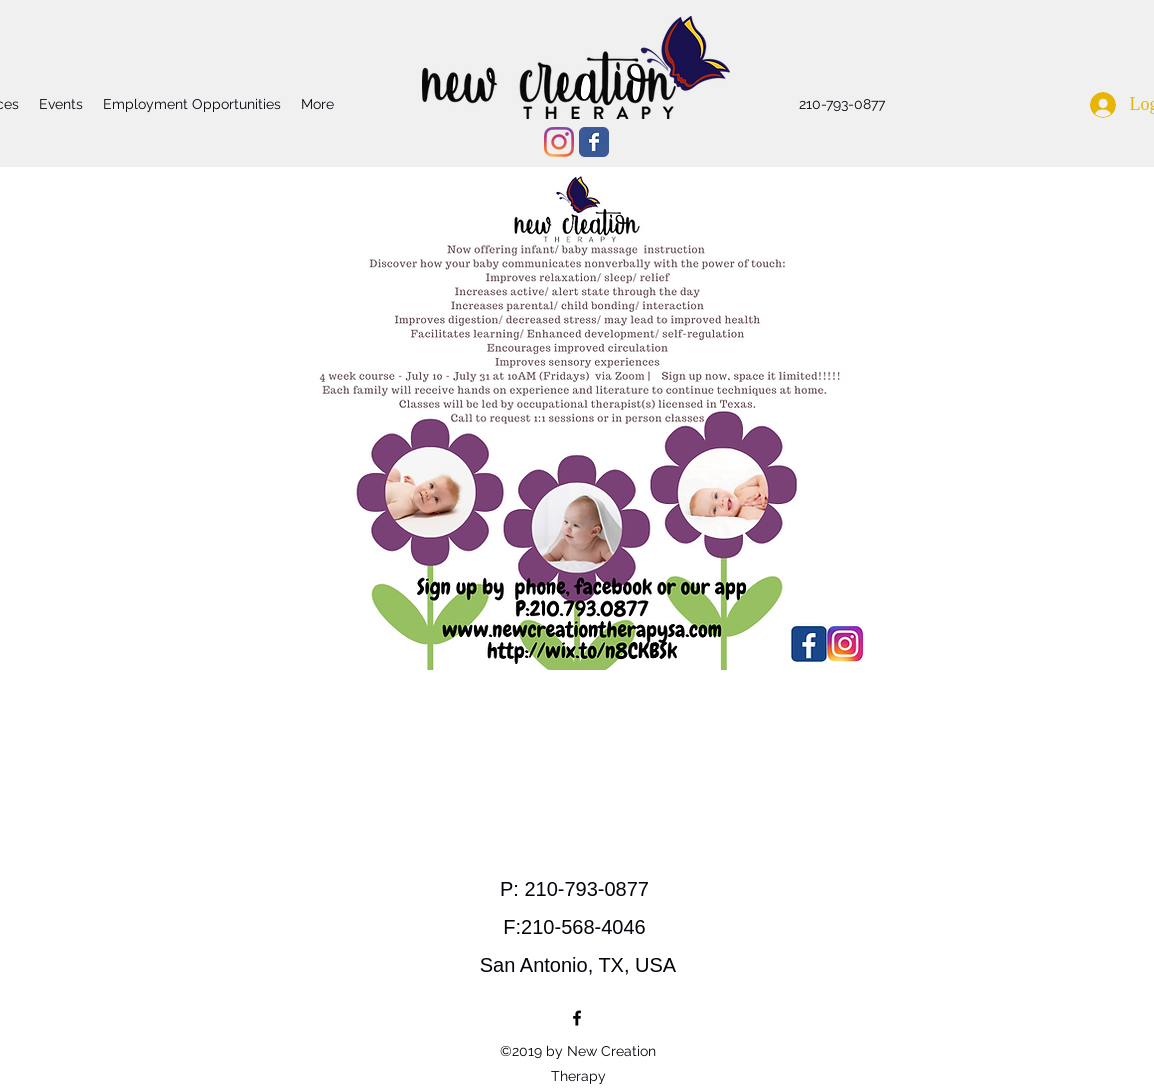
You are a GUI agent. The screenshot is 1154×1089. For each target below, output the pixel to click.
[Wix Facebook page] (594, 142)
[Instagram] (559, 142)
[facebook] (577, 1018)
